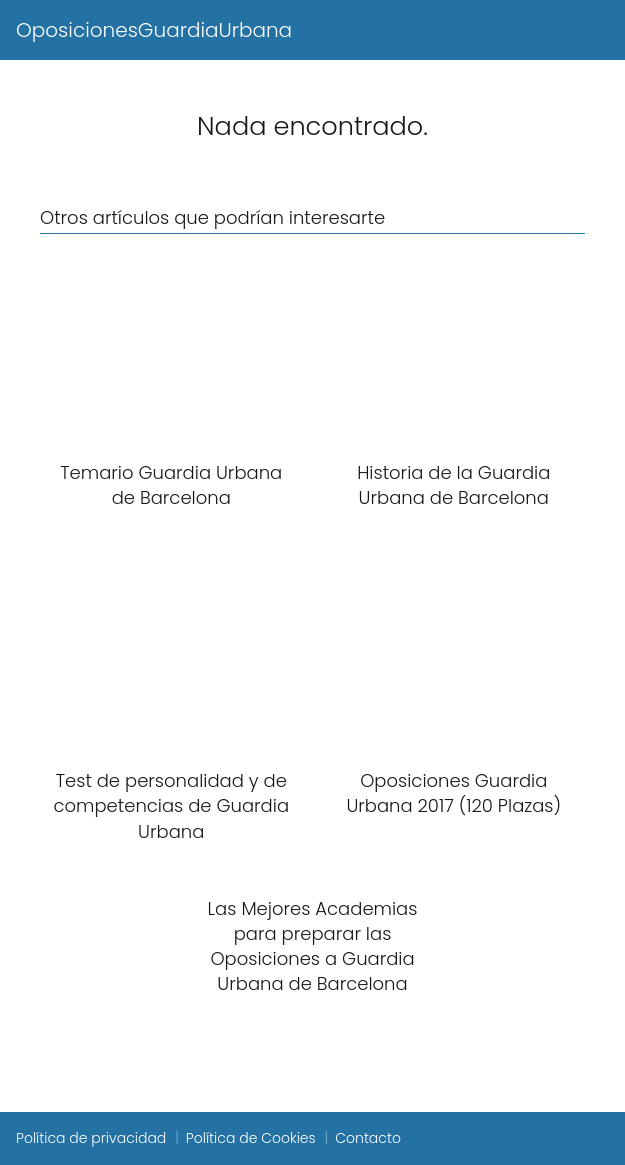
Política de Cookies (251, 1138)
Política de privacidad (91, 1138)
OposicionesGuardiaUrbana (154, 30)
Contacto (368, 1138)
